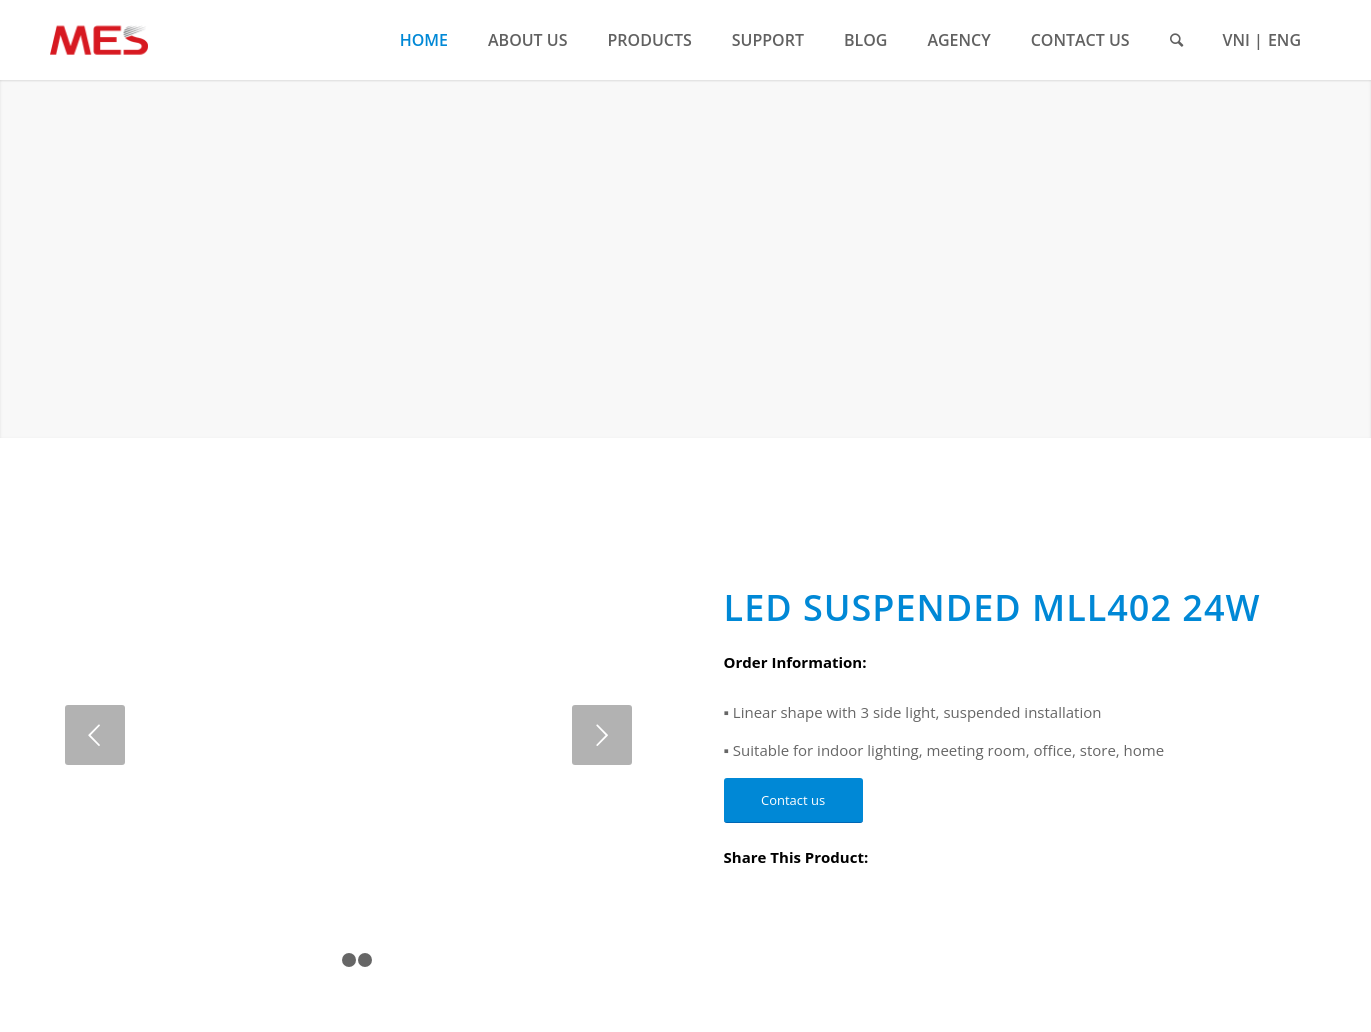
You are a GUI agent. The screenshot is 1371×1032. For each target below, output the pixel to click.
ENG (1284, 40)
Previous (95, 735)
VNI (1236, 40)
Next (602, 735)
